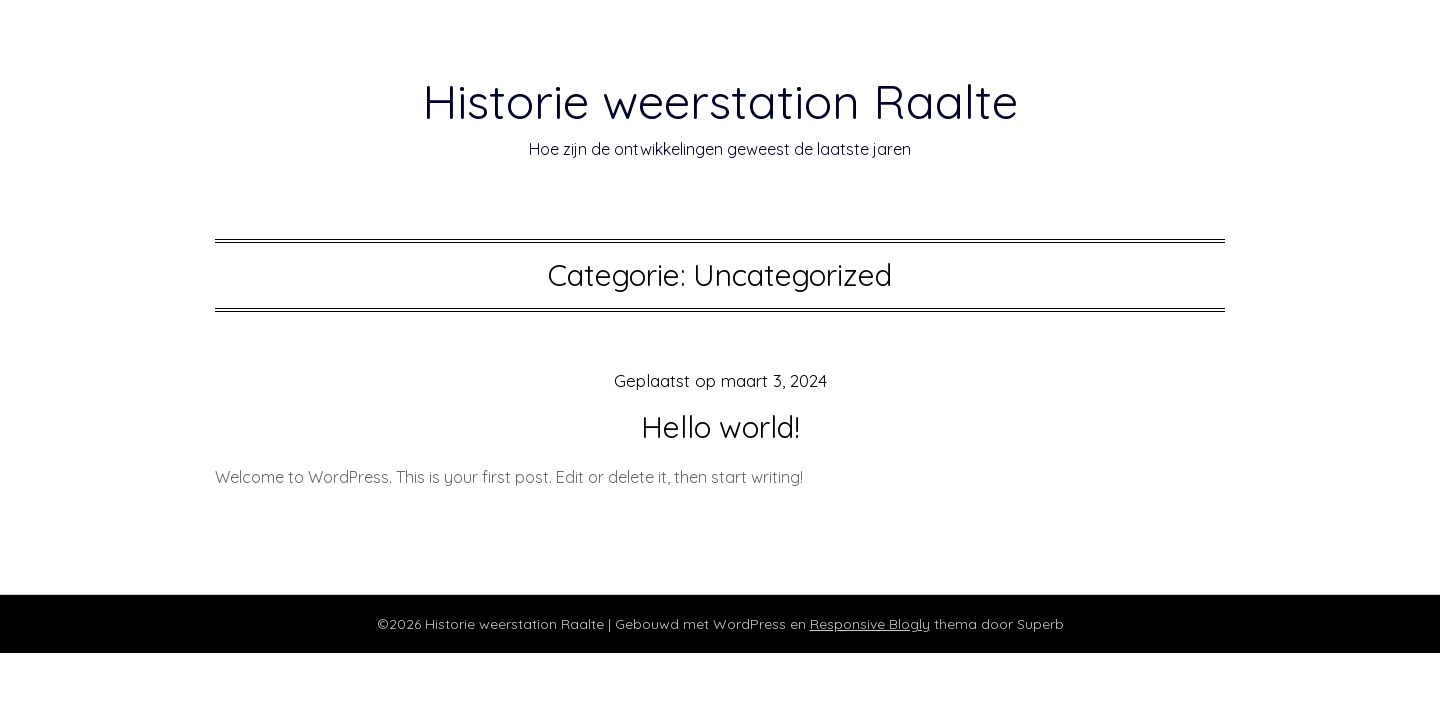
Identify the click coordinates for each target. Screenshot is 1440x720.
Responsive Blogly (870, 624)
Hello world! (720, 427)
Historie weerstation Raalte (720, 101)
